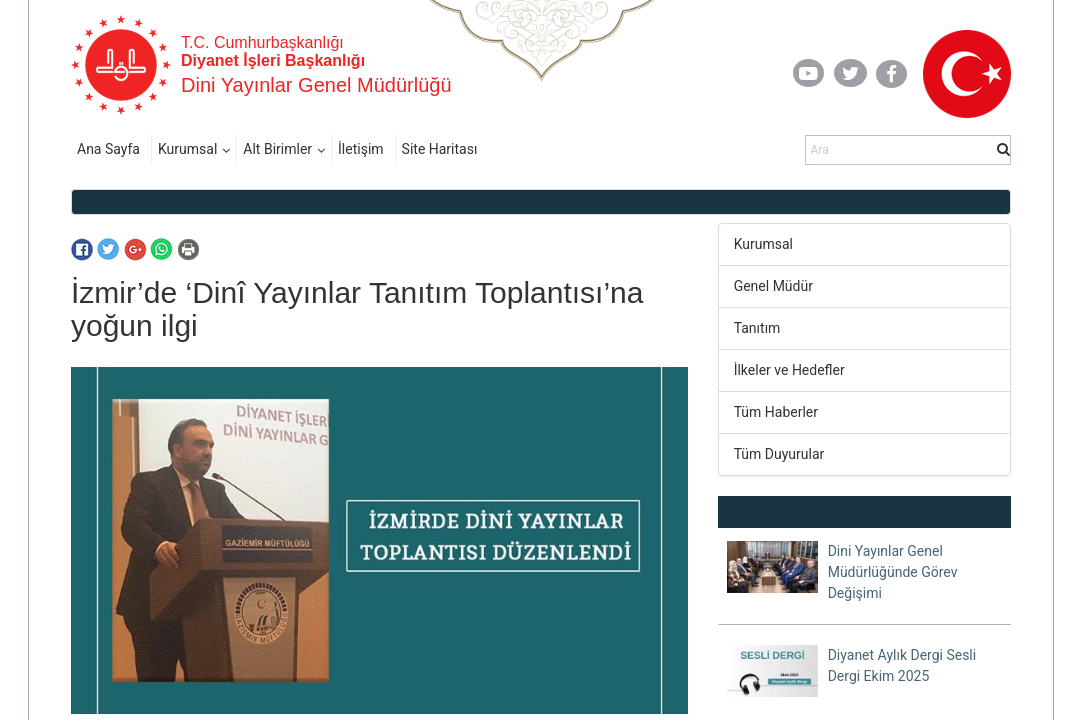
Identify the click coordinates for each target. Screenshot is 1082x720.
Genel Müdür (773, 286)
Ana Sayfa (108, 149)
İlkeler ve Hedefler (789, 370)
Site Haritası (440, 149)
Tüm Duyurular (779, 454)
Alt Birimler (277, 149)
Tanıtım (757, 328)
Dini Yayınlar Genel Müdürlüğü (316, 85)
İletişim (361, 149)
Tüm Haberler (776, 412)
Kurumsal (187, 149)
